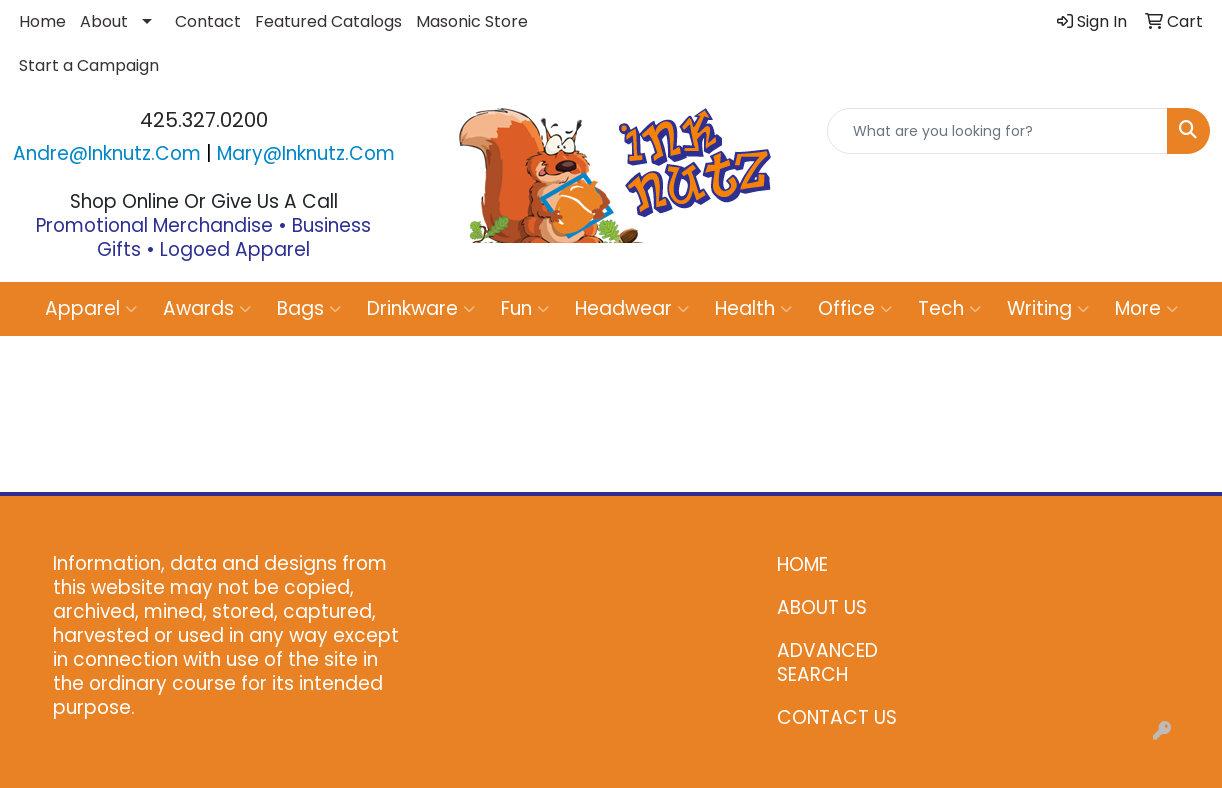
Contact (208, 21)
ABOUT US (822, 607)
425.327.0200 (204, 120)
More (1146, 308)
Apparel (91, 308)
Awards (207, 308)
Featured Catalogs (328, 21)
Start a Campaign (89, 65)
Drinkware (421, 308)
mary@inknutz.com (306, 153)
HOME (802, 564)
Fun (525, 308)
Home (42, 21)
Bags (309, 308)
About (104, 21)
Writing (1048, 308)
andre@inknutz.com (107, 153)
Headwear (632, 308)
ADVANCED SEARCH (827, 662)
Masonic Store (472, 21)
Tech (949, 308)
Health (753, 308)
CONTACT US (837, 717)
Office (855, 308)
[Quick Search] (997, 131)
